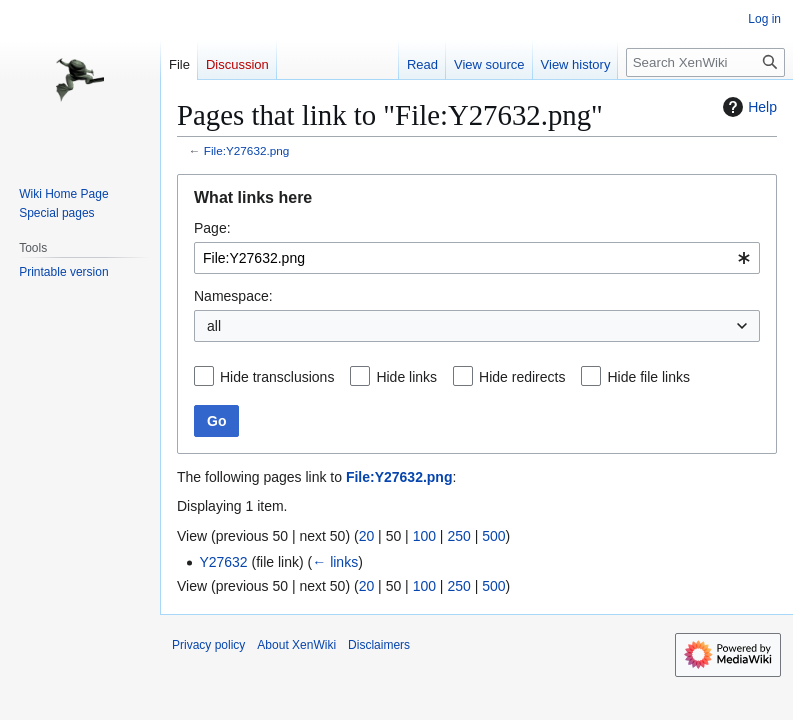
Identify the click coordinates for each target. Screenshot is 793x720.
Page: (212, 228)
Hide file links (648, 377)
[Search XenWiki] (705, 62)
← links (335, 562)
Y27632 (223, 562)
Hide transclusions (277, 377)
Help (747, 107)
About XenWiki (296, 645)
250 (458, 536)
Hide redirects (522, 377)
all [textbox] (214, 326)
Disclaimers (379, 645)
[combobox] (477, 258)
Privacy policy (208, 645)
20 (367, 536)
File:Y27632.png (247, 150)
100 (424, 536)
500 (493, 536)
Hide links (406, 377)
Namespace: (233, 296)
